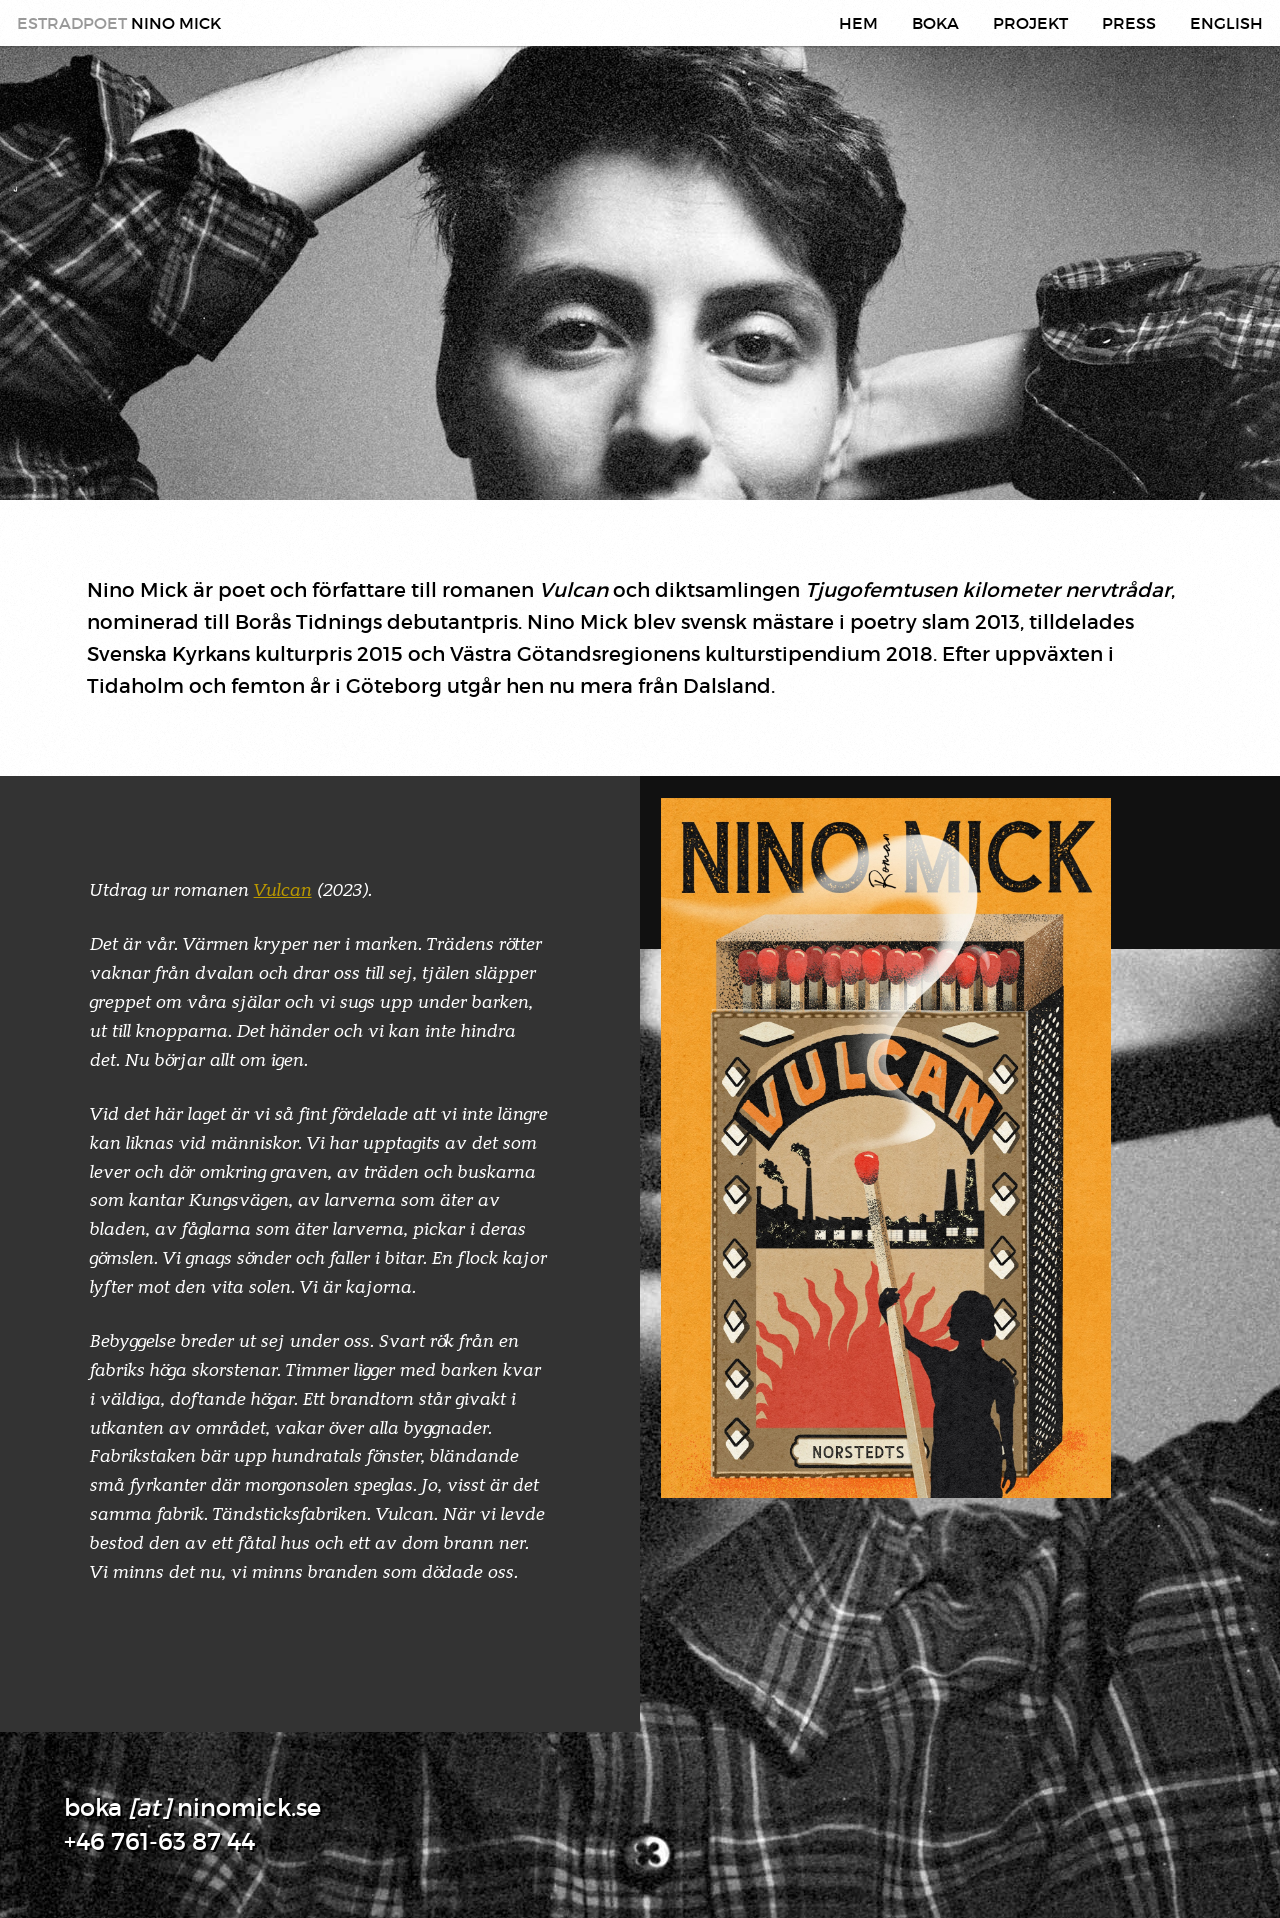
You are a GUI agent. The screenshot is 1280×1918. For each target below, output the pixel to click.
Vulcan (283, 890)
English (1226, 23)
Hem (858, 23)
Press (1129, 23)
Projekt (1030, 23)
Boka (935, 23)
